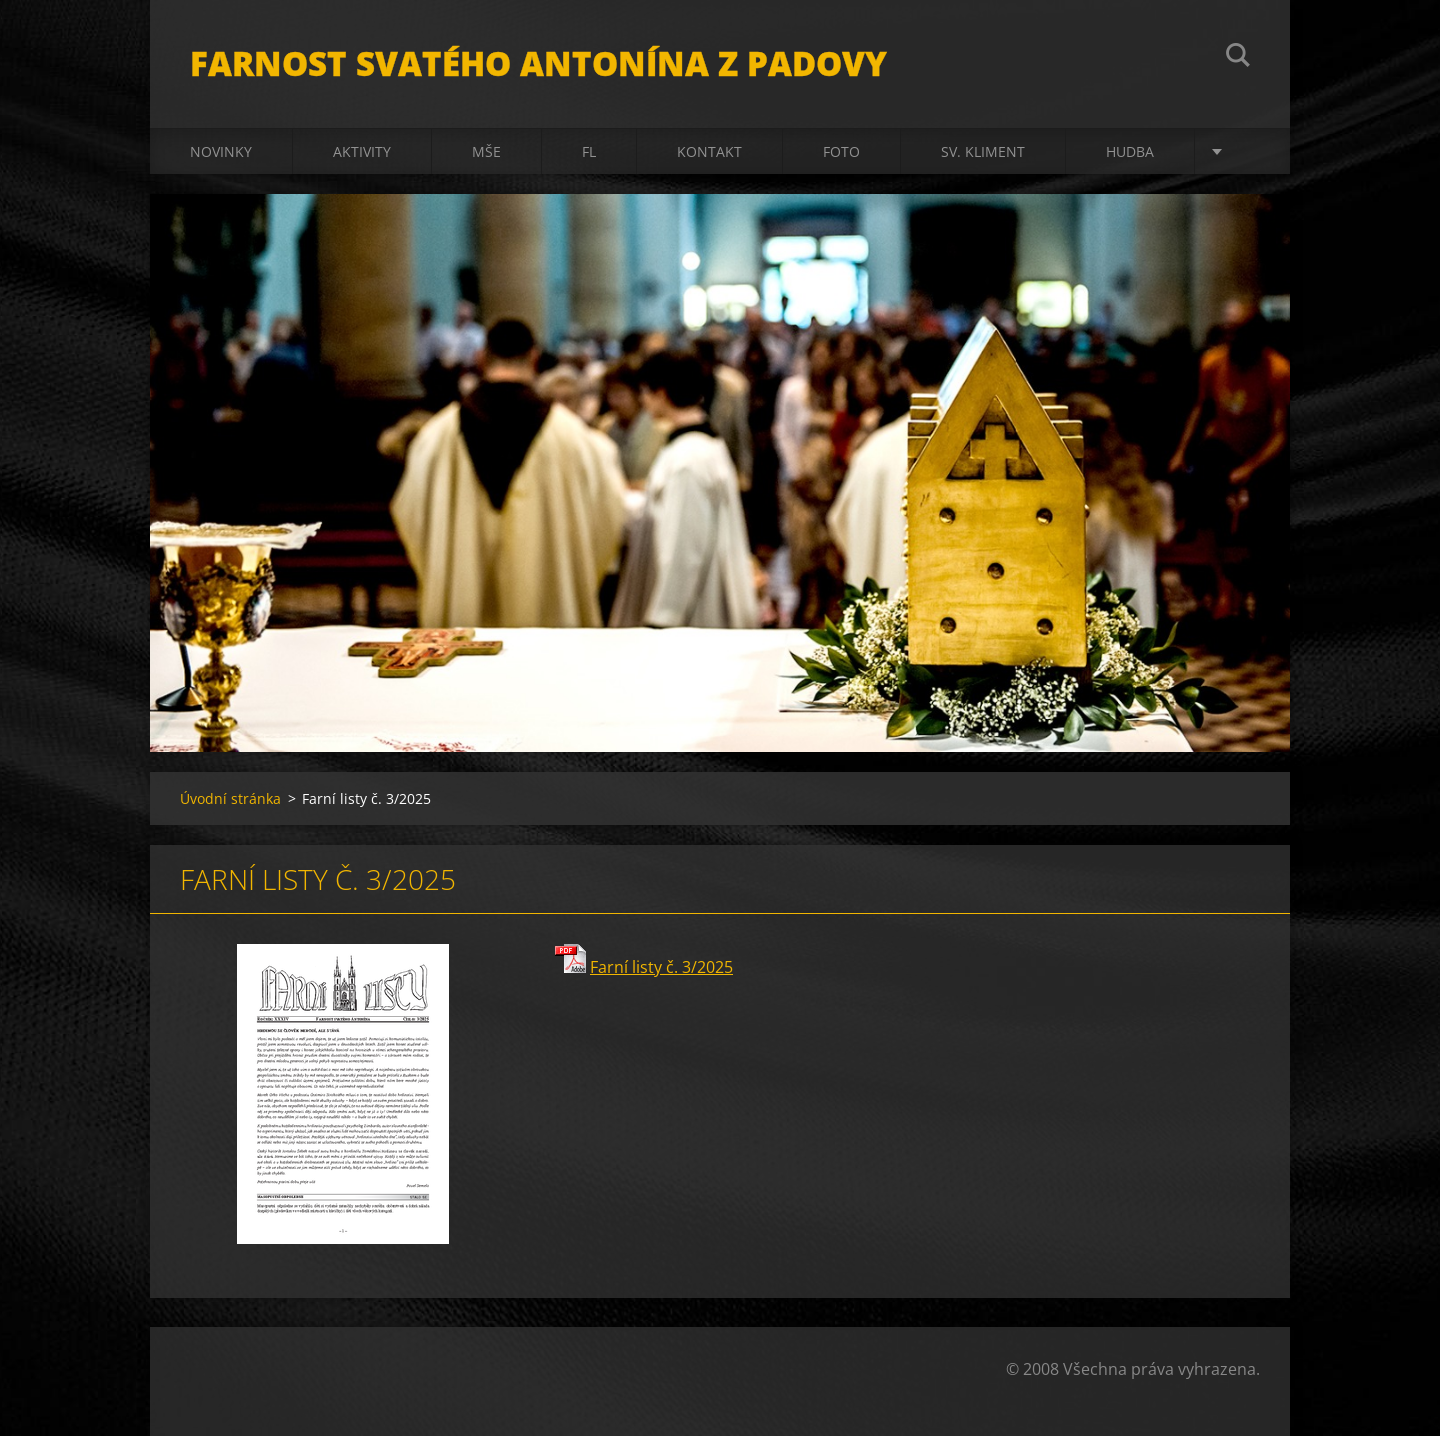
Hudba (1130, 151)
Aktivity (362, 151)
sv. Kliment (983, 151)
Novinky (221, 151)
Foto (841, 151)
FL (589, 151)
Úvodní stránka (230, 798)
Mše (486, 151)
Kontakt (709, 151)
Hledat (1238, 58)
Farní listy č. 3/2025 (661, 967)
